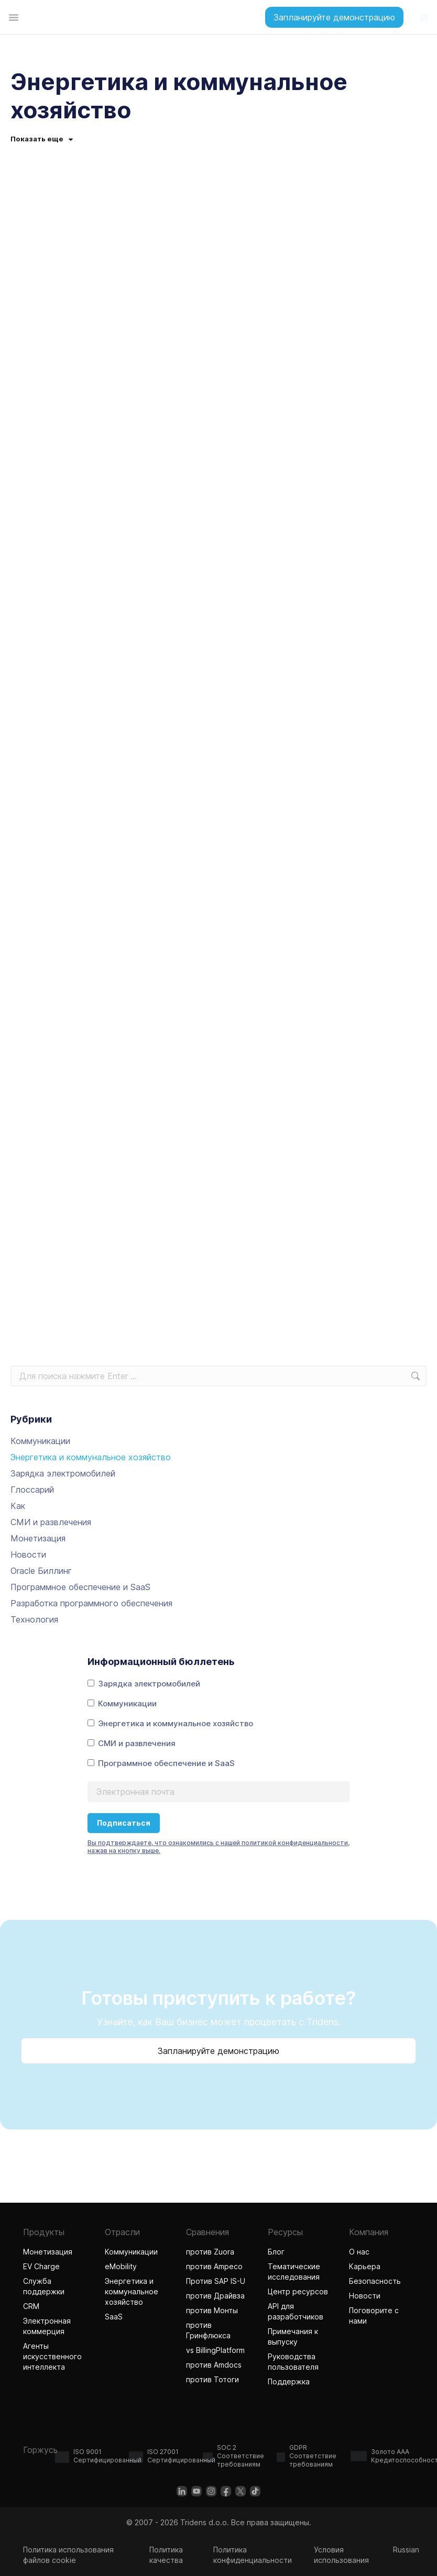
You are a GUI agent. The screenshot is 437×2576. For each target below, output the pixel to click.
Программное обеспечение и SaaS (80, 1587)
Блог (276, 2251)
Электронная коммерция (47, 2326)
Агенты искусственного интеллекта (55, 2356)
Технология (34, 1619)
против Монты (212, 2310)
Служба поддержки (43, 2286)
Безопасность (375, 2281)
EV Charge (41, 2266)
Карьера (364, 2266)
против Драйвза (215, 2295)
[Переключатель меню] (13, 17)
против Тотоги (214, 2379)
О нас (359, 2251)
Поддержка (289, 2381)
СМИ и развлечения (50, 1522)
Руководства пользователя (293, 2361)
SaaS (114, 2316)
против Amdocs (214, 2364)
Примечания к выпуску (293, 2336)
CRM (31, 2306)
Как (17, 1506)
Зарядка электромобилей (62, 1473)
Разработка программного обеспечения (91, 1603)
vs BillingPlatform (215, 2350)
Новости (28, 1554)
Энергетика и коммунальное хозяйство (90, 1457)
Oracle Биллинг (41, 1570)
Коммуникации (40, 1441)
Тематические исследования (294, 2271)
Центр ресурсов (298, 2291)
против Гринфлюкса (208, 2330)
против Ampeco (214, 2266)
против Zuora (210, 2251)
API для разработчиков (295, 2311)
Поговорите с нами (374, 2315)
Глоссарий (32, 1489)
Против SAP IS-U (215, 2281)
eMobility (121, 2266)
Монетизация (37, 1538)
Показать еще (41, 139)
